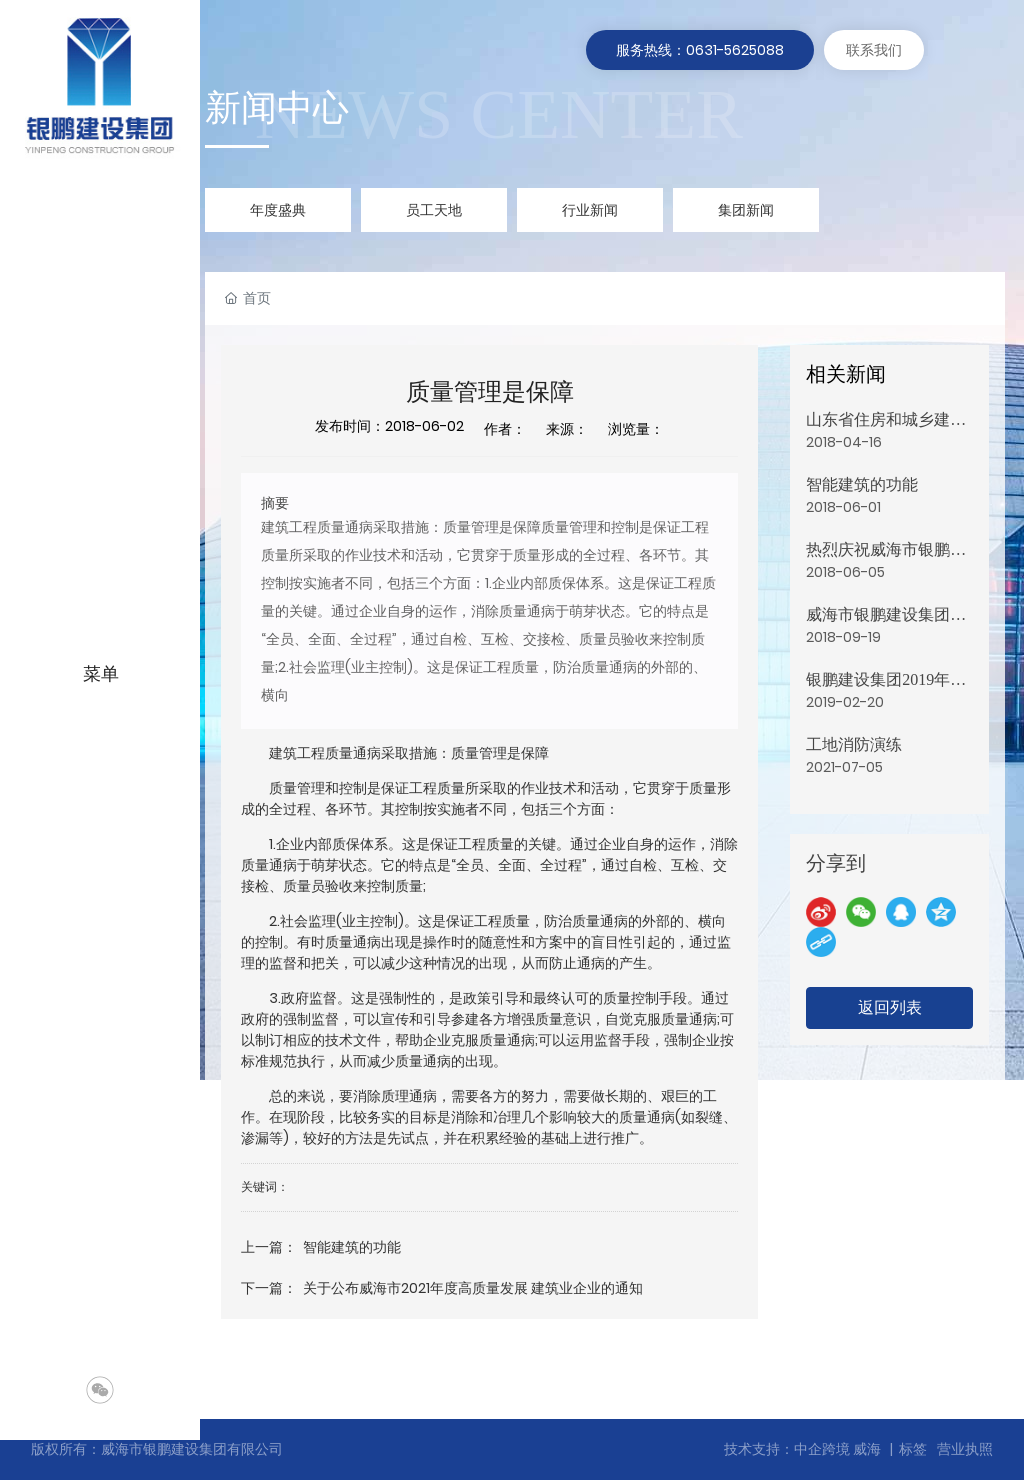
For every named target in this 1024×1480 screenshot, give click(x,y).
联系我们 (874, 50)
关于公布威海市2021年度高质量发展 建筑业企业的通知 (473, 1288)
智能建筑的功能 (352, 1247)
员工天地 (434, 210)
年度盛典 (278, 210)
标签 (913, 1449)
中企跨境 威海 (837, 1449)
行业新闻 (590, 210)
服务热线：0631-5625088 (700, 50)
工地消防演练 (854, 744)
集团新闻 (746, 210)
